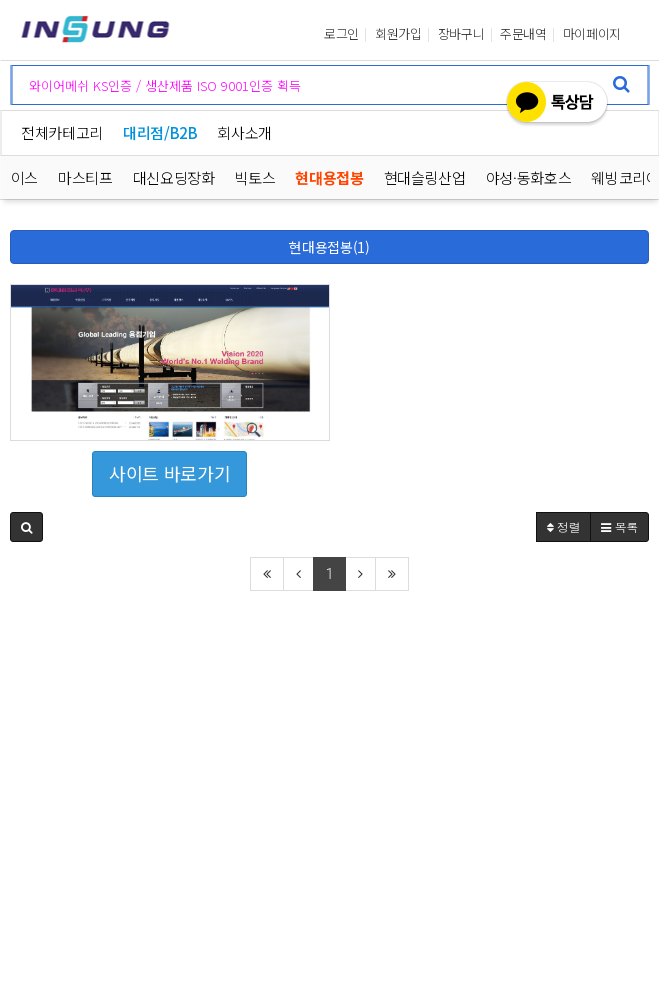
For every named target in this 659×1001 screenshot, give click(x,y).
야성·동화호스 (529, 177)
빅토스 (255, 177)
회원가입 (398, 34)
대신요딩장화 (174, 177)
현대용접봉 (330, 177)
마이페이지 (592, 34)
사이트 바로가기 (169, 473)
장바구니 (461, 34)
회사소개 (244, 132)
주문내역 (523, 34)
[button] (26, 527)
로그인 (341, 34)
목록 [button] (619, 526)
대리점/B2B (160, 132)
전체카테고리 (62, 132)
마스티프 (85, 177)
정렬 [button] (564, 526)
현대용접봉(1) (329, 247)
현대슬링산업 (425, 177)
